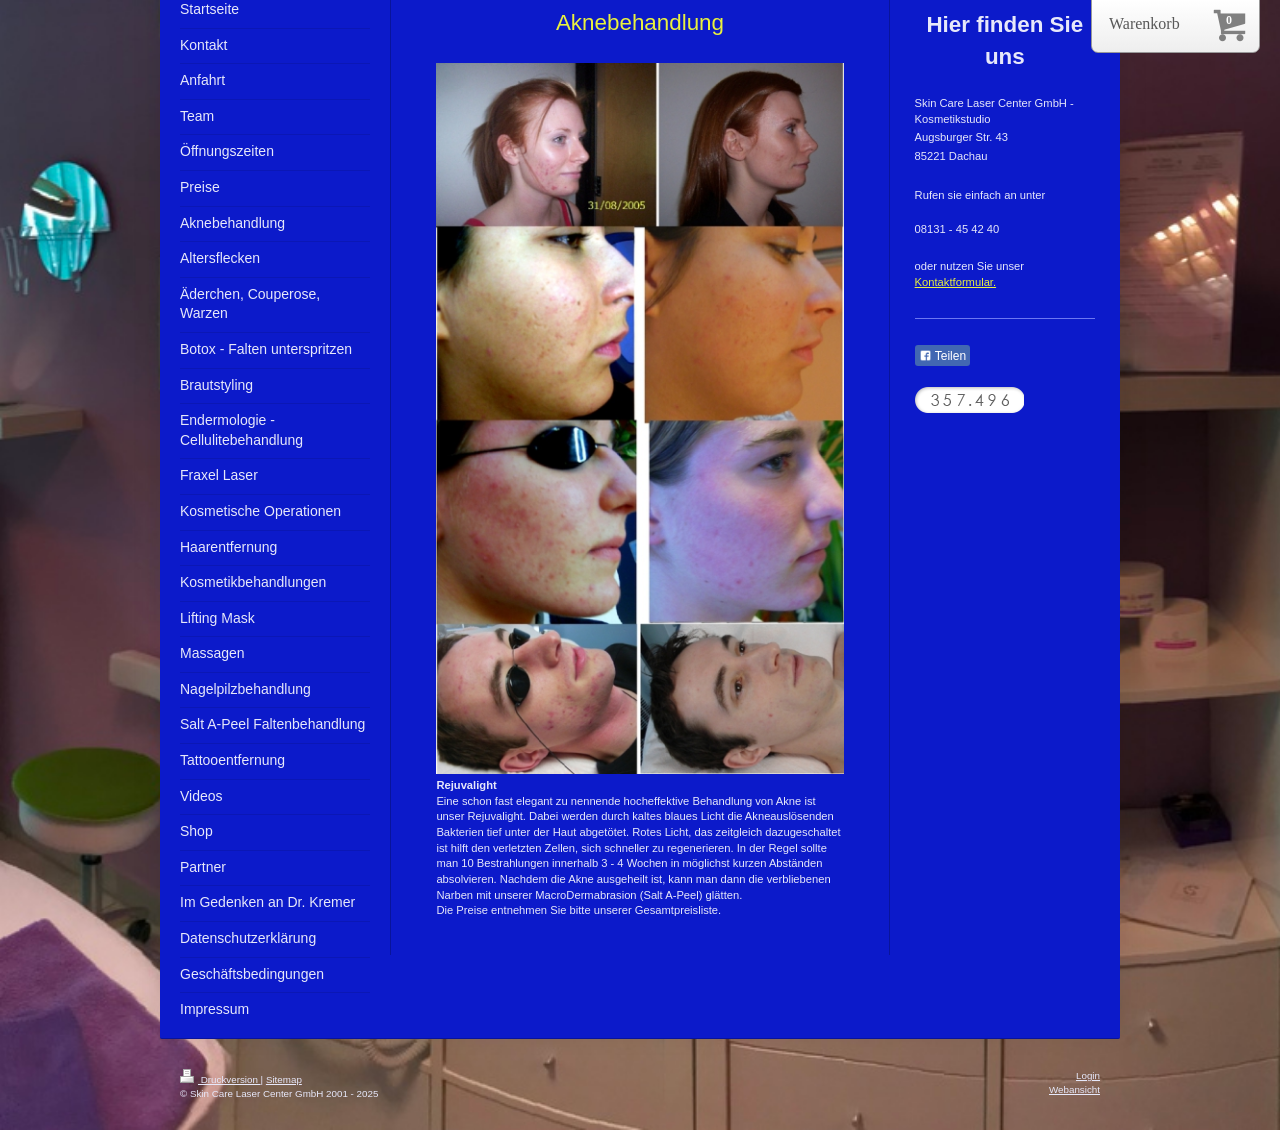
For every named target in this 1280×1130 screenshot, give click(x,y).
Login (1088, 1075)
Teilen (942, 356)
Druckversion (220, 1079)
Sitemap (284, 1079)
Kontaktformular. (955, 282)
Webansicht (1074, 1089)
